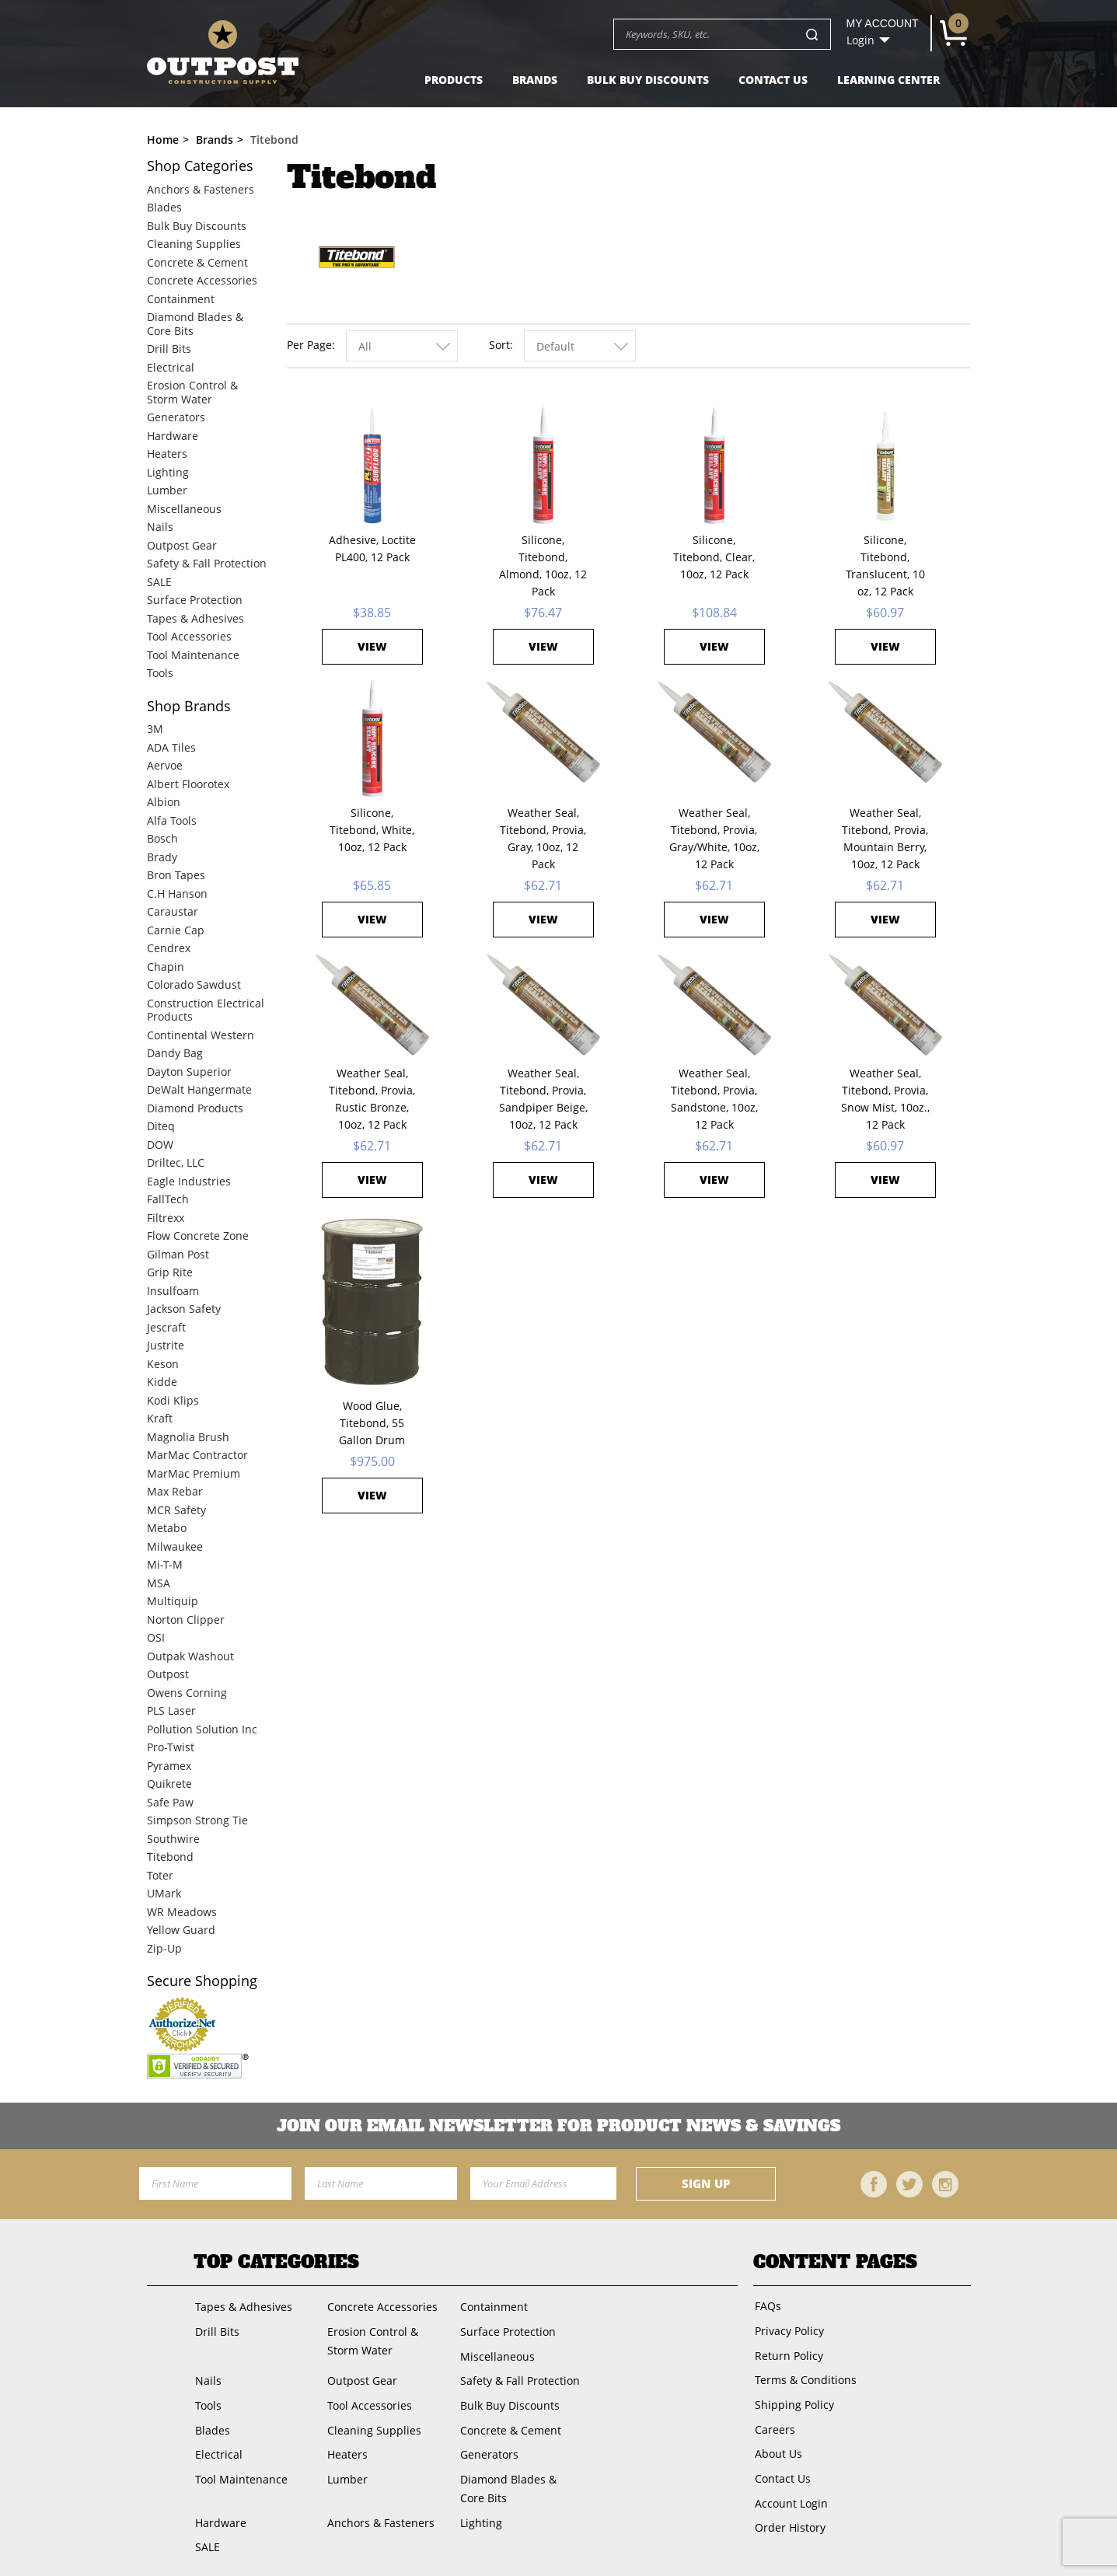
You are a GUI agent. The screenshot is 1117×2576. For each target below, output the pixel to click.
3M (155, 728)
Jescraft (166, 1327)
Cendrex (168, 948)
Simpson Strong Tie (197, 1820)
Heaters (167, 453)
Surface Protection (195, 599)
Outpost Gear (182, 545)
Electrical (170, 367)
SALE (159, 581)
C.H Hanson (177, 893)
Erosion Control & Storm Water (192, 392)
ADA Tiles (171, 747)
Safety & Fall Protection (207, 563)
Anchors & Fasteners (200, 189)
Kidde (162, 1381)
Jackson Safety (184, 1308)
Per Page (309, 344)
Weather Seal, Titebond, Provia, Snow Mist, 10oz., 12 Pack (885, 1099)
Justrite (165, 1345)
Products (453, 79)
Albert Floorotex (188, 784)
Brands (534, 79)
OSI (156, 1637)
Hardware (172, 435)
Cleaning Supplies (194, 243)
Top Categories (276, 2262)
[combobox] (402, 345)
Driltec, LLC (175, 1162)
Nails (160, 526)
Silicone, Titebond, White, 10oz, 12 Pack (372, 829)
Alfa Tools (172, 820)
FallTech (168, 1199)
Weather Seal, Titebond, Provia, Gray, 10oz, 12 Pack (543, 838)
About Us (777, 2445)
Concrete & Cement (197, 262)
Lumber (167, 490)
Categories (200, 166)
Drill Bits (169, 348)
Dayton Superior (189, 1071)
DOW (160, 1144)
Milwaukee (175, 1546)
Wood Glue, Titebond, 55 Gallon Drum (372, 1422)
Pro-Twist (170, 1747)
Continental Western (200, 1035)
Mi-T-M (165, 1564)
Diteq (161, 1126)
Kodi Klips (173, 1400)
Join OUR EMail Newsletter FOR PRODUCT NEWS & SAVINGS (558, 2126)
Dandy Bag (175, 1052)
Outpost (168, 1674)
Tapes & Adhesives (195, 618)
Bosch (162, 838)
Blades (164, 207)
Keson (163, 1363)
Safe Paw (170, 1802)
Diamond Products (195, 1108)
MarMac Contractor (197, 1454)
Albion (163, 801)
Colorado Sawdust (194, 984)
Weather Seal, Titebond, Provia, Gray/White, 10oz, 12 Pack (714, 838)
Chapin (165, 966)
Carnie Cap (175, 930)
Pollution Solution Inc (202, 1729)
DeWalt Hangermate (199, 1089)
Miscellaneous (184, 508)
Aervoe (165, 765)
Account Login (789, 2492)
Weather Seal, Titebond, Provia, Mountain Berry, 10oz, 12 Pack (885, 838)
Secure (202, 1981)
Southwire (173, 1838)
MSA (158, 1583)
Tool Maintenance (193, 654)
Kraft (160, 1418)
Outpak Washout (190, 1656)
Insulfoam (173, 1290)
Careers (773, 2422)
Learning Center (888, 79)
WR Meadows (182, 1911)
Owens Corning (187, 1692)
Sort (499, 344)
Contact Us (773, 79)
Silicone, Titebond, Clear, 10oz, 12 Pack (714, 556)
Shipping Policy (793, 2399)
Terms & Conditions (804, 2375)
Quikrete (169, 1783)
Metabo (167, 1527)
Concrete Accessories (202, 280)
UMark (164, 1893)
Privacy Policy (787, 2329)
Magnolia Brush (188, 1436)
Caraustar (172, 911)
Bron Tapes (176, 874)
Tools (160, 672)
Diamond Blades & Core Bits (195, 323)
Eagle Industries (189, 1181)
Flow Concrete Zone (198, 1235)
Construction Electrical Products (205, 1010)
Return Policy (787, 2352)
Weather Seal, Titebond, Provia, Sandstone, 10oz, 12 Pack (714, 1099)
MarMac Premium (193, 1473)
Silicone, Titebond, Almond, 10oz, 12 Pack (543, 565)
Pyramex (169, 1765)
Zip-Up (164, 1948)
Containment (181, 298)
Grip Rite (170, 1272)
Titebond (170, 1856)
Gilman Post (178, 1254)
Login (860, 40)
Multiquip (172, 1600)
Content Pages (835, 2262)
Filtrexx (165, 1217)
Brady (162, 857)
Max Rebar (175, 1491)
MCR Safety (176, 1510)
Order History (788, 2515)
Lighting (168, 472)
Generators (176, 417)
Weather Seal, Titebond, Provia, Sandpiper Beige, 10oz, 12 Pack (543, 1099)
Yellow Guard (181, 1929)
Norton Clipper (186, 1619)
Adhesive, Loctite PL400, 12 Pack (372, 548)
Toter (160, 1875)
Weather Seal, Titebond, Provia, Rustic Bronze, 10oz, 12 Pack (372, 1099)
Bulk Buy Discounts (648, 79)
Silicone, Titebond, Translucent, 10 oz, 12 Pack (885, 565)
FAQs (766, 2306)
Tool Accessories (189, 636)
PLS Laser (171, 1710)
